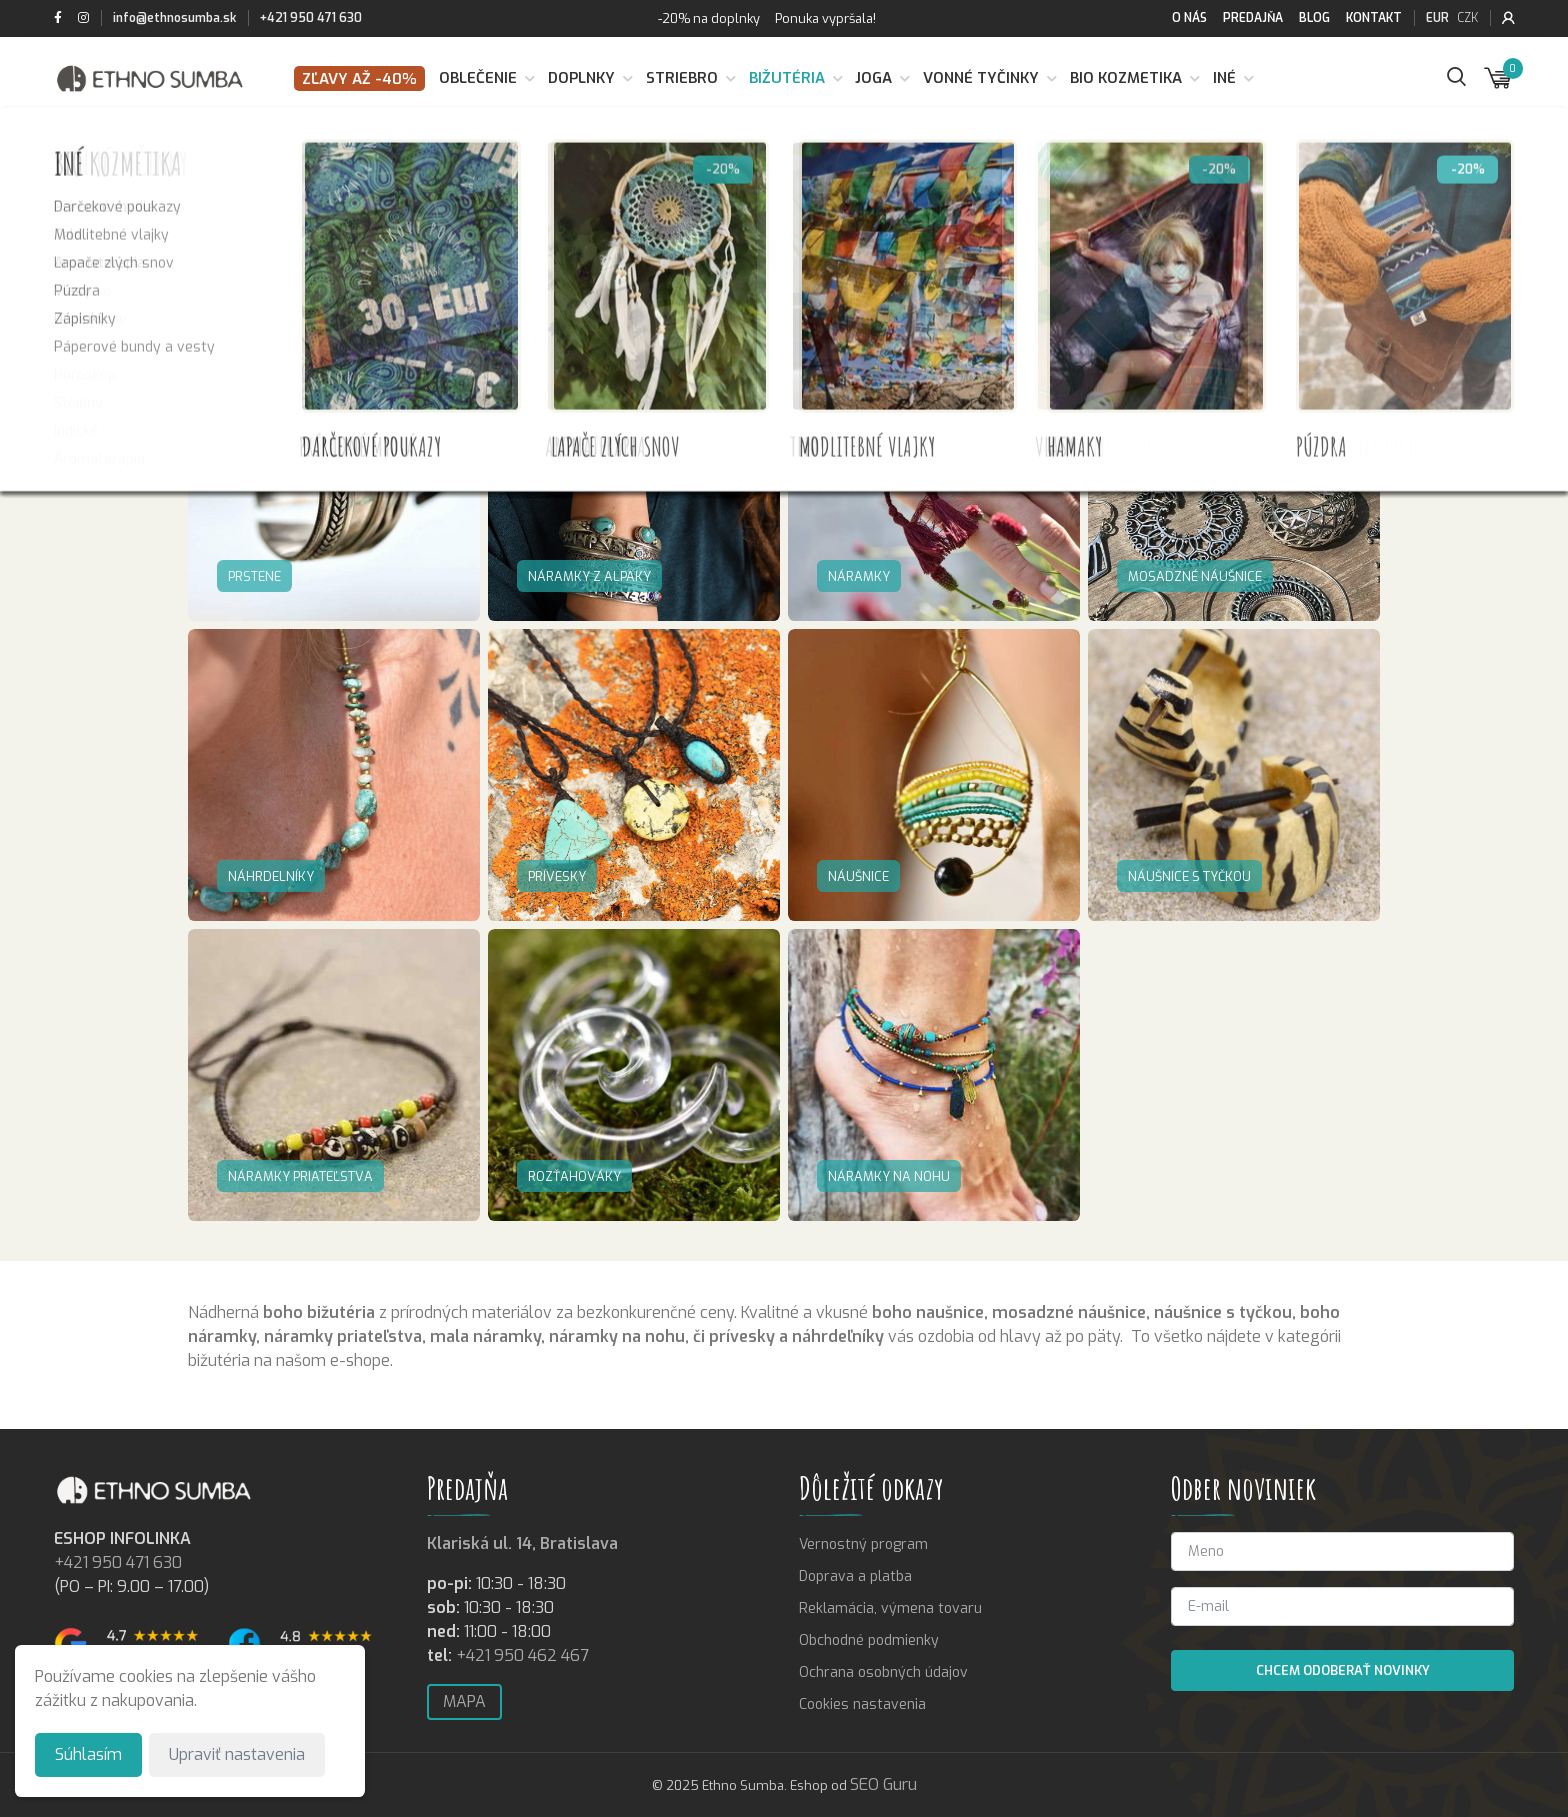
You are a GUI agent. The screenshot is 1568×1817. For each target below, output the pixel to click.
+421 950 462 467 (522, 1655)
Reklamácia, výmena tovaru (890, 1608)
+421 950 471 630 (311, 18)
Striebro (682, 78)
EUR (1437, 18)
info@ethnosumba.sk (174, 18)
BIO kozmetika (1126, 78)
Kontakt (1374, 18)
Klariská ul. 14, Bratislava (522, 1543)
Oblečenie (478, 78)
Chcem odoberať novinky (1343, 1670)
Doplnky (581, 78)
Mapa (464, 1701)
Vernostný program (863, 1544)
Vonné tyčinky (981, 78)
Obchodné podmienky (869, 1640)
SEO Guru (883, 1784)
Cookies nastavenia (862, 1704)
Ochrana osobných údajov (883, 1672)
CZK (1467, 18)
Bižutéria (787, 78)
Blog (1314, 18)
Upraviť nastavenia (237, 1754)
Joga (873, 78)
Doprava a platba (855, 1576)
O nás (1189, 18)
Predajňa (1253, 18)
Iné (1224, 78)
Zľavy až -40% (359, 79)
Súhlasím (88, 1754)
